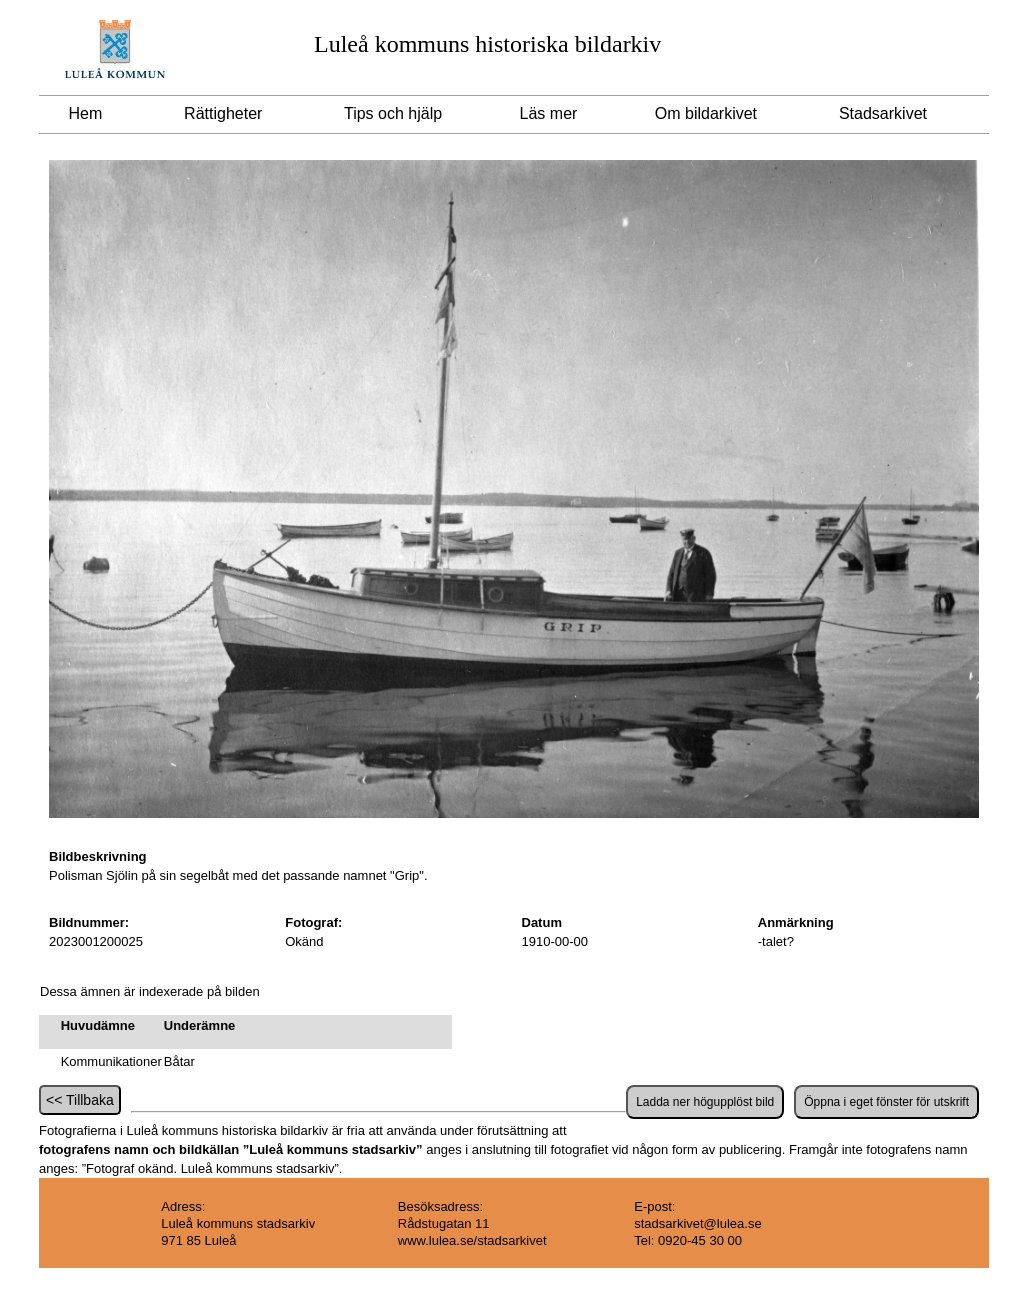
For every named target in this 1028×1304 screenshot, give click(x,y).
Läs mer (546, 113)
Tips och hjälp (391, 113)
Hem (85, 113)
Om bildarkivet (705, 113)
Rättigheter (223, 113)
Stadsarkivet (883, 113)
